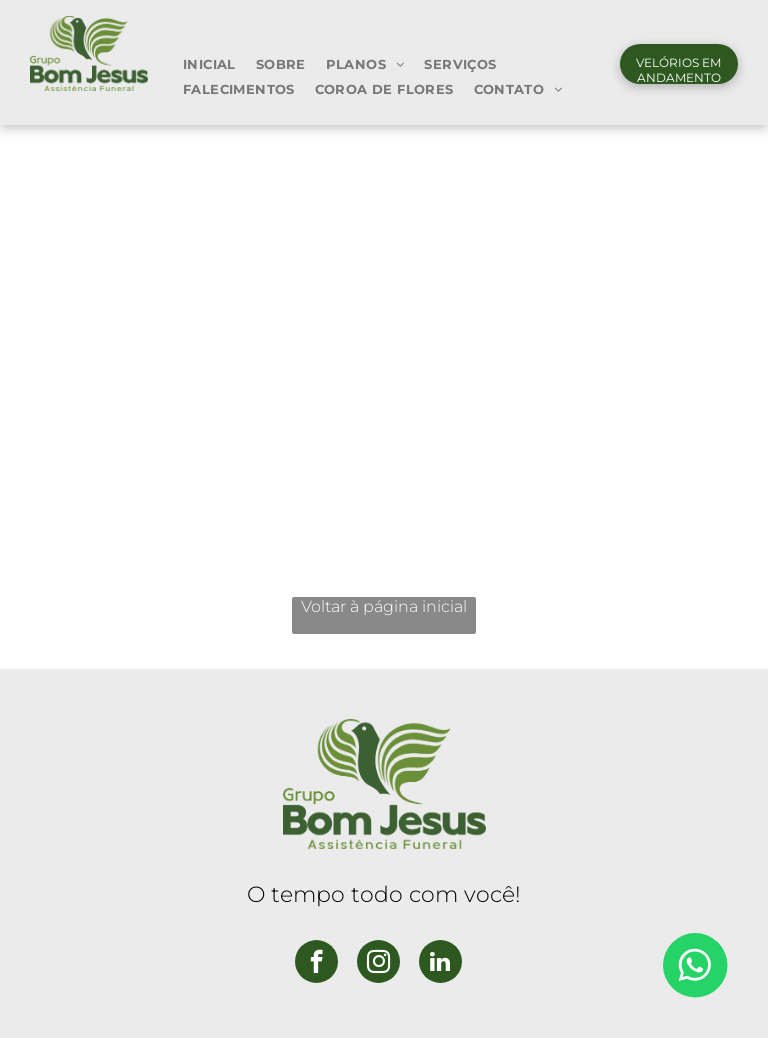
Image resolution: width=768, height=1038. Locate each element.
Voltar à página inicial (384, 606)
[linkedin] (440, 964)
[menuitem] (209, 63)
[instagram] (378, 964)
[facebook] (316, 964)
